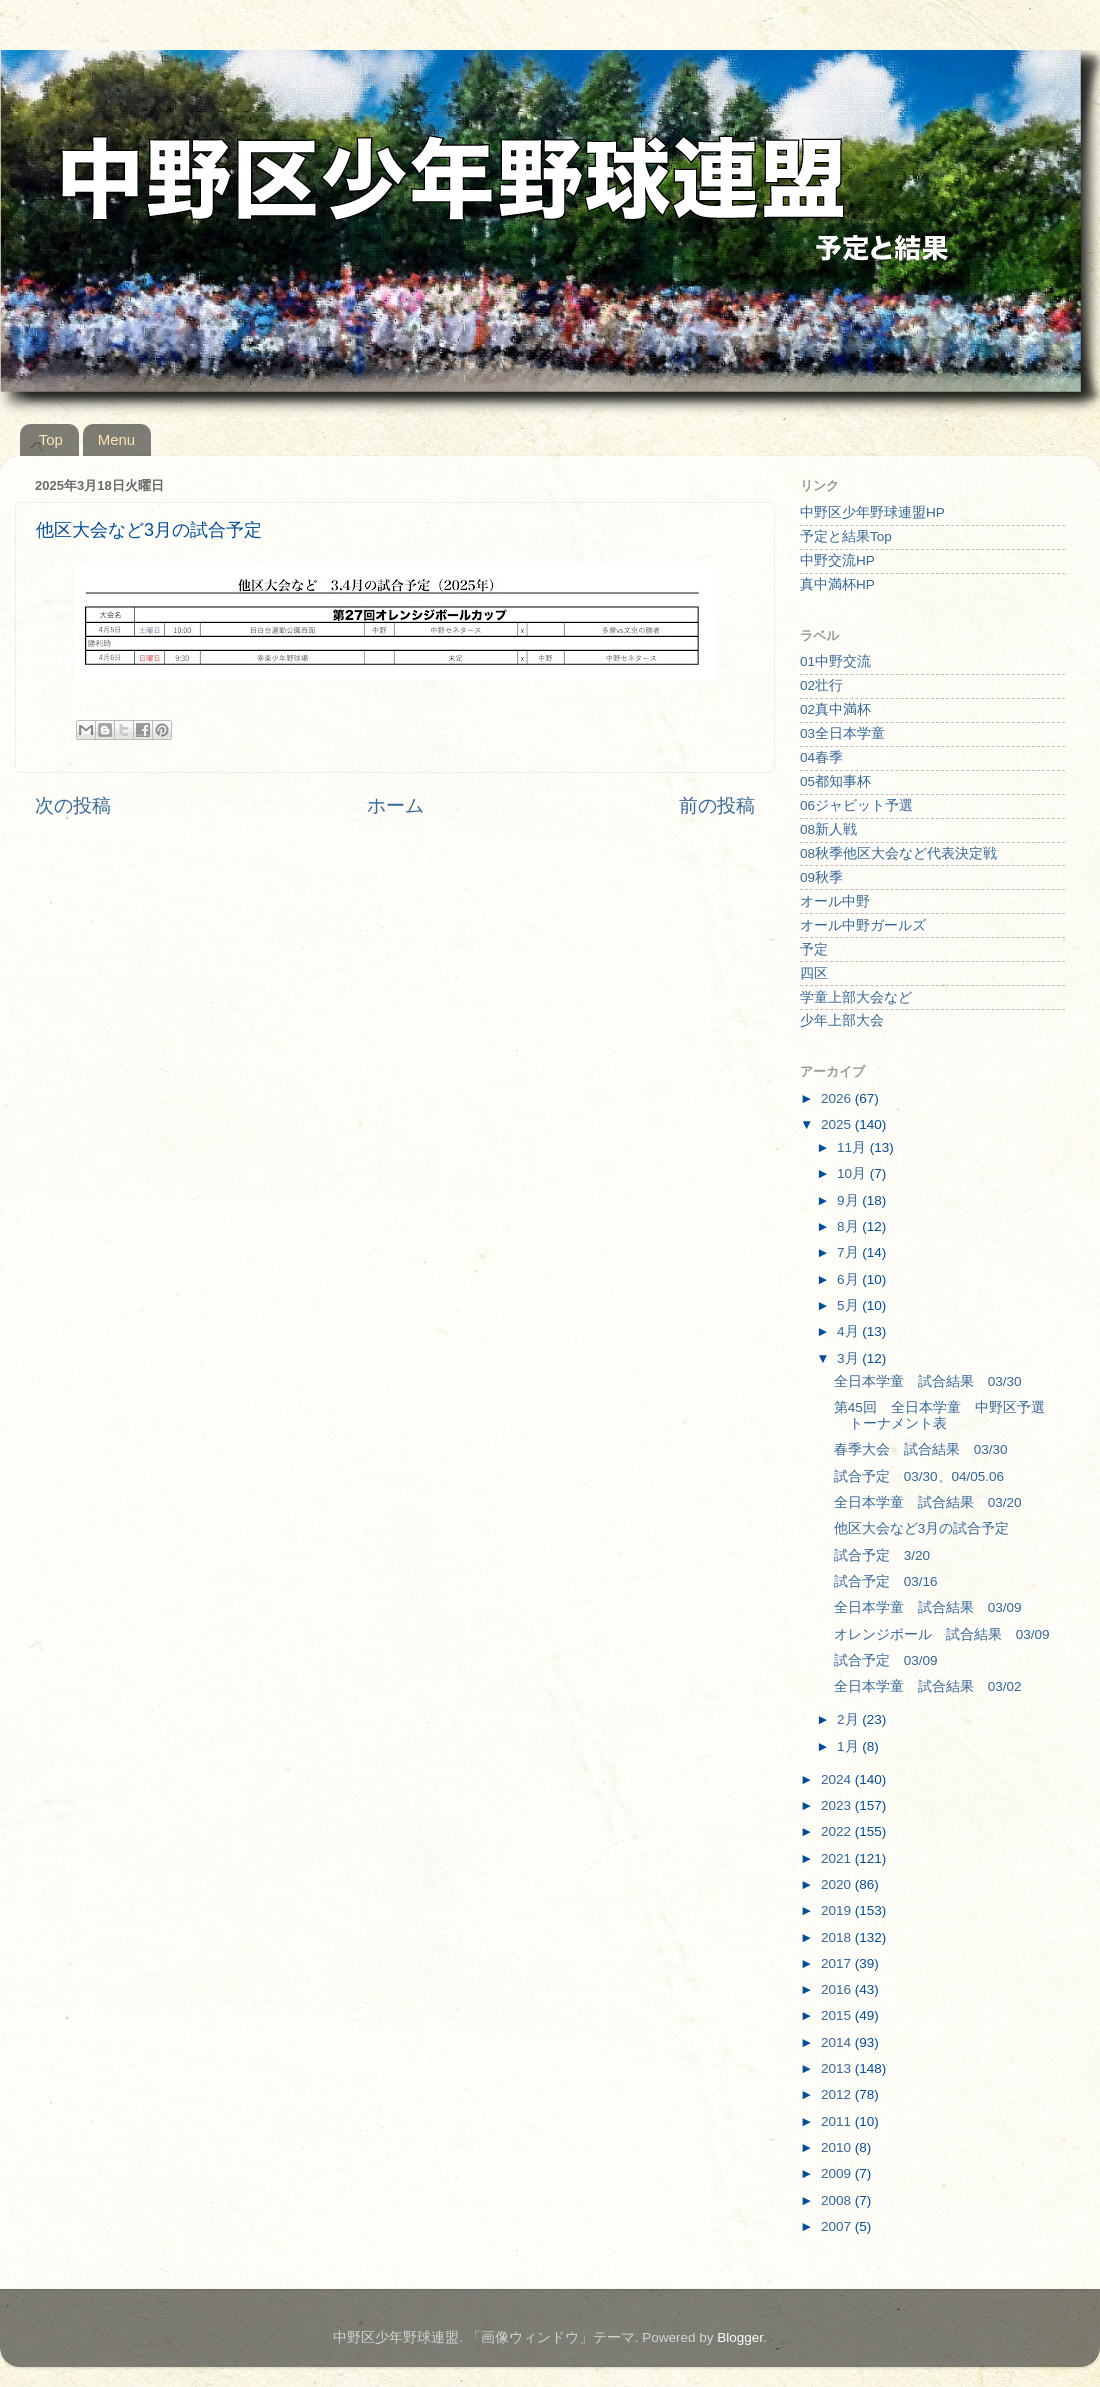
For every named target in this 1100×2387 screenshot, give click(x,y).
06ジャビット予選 (856, 805)
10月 (853, 1173)
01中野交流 (835, 661)
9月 (849, 1200)
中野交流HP (837, 560)
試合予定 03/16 (886, 1581)
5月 (849, 1305)
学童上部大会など (856, 997)
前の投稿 (717, 805)
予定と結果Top (846, 536)
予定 (814, 949)
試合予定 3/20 (882, 1555)
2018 (838, 1937)
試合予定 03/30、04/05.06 (919, 1476)
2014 (838, 2042)
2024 (838, 1779)
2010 (838, 2147)
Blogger (740, 2337)
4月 (849, 1331)
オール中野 (835, 901)
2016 (838, 1989)
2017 (838, 1963)
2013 (838, 2068)
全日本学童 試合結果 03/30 (928, 1381)
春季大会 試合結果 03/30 (921, 1449)
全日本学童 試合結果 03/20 (928, 1502)
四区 (814, 973)
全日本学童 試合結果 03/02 (928, 1686)
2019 (838, 1910)
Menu (117, 439)
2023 (838, 1805)
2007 (838, 2226)
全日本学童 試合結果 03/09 (928, 1607)
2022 (838, 1831)
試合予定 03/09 (886, 1660)
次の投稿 (73, 805)
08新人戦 (828, 829)
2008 (838, 2200)
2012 (838, 2094)
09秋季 (821, 877)
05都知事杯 (835, 781)
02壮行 (821, 685)
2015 (838, 2015)
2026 (838, 1098)
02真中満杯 (835, 709)
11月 (853, 1147)
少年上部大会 (842, 1020)
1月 (849, 1746)
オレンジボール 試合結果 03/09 (942, 1634)
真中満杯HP (837, 584)
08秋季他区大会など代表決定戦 (898, 853)
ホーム (395, 805)
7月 (849, 1252)
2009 (838, 2173)
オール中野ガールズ (863, 925)
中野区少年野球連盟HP (872, 512)
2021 (838, 1858)
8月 (849, 1226)
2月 (849, 1719)
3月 (849, 1358)
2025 (838, 1124)
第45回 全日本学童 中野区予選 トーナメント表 (946, 1415)
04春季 (821, 757)
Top (51, 439)
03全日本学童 (842, 733)
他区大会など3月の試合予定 (922, 1528)
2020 (838, 1884)
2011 (838, 2121)
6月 (849, 1279)
